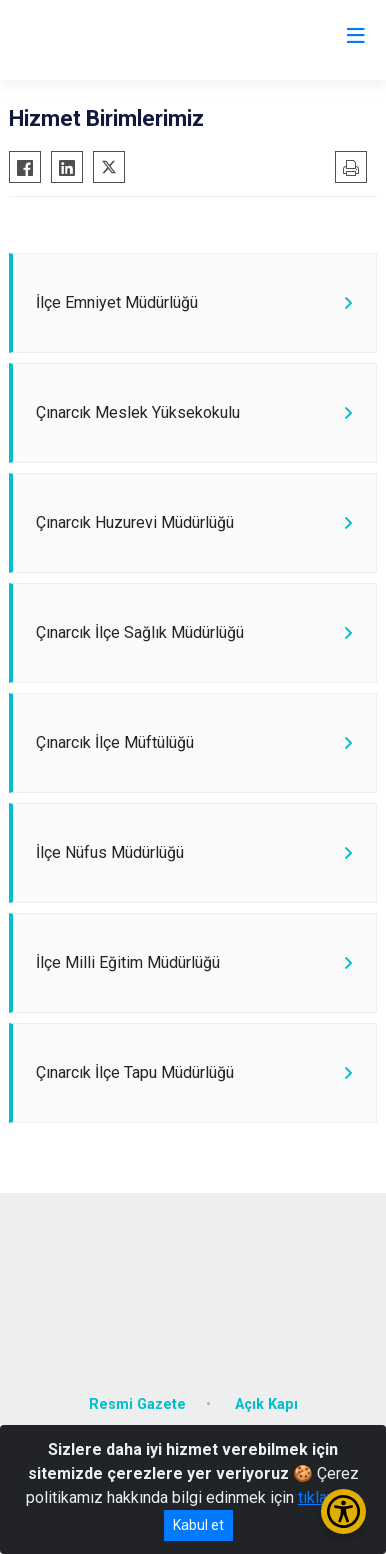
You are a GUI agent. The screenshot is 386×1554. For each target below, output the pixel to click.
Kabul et (198, 1525)
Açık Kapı (266, 1404)
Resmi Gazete (137, 1404)
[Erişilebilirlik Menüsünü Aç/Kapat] (343, 1511)
